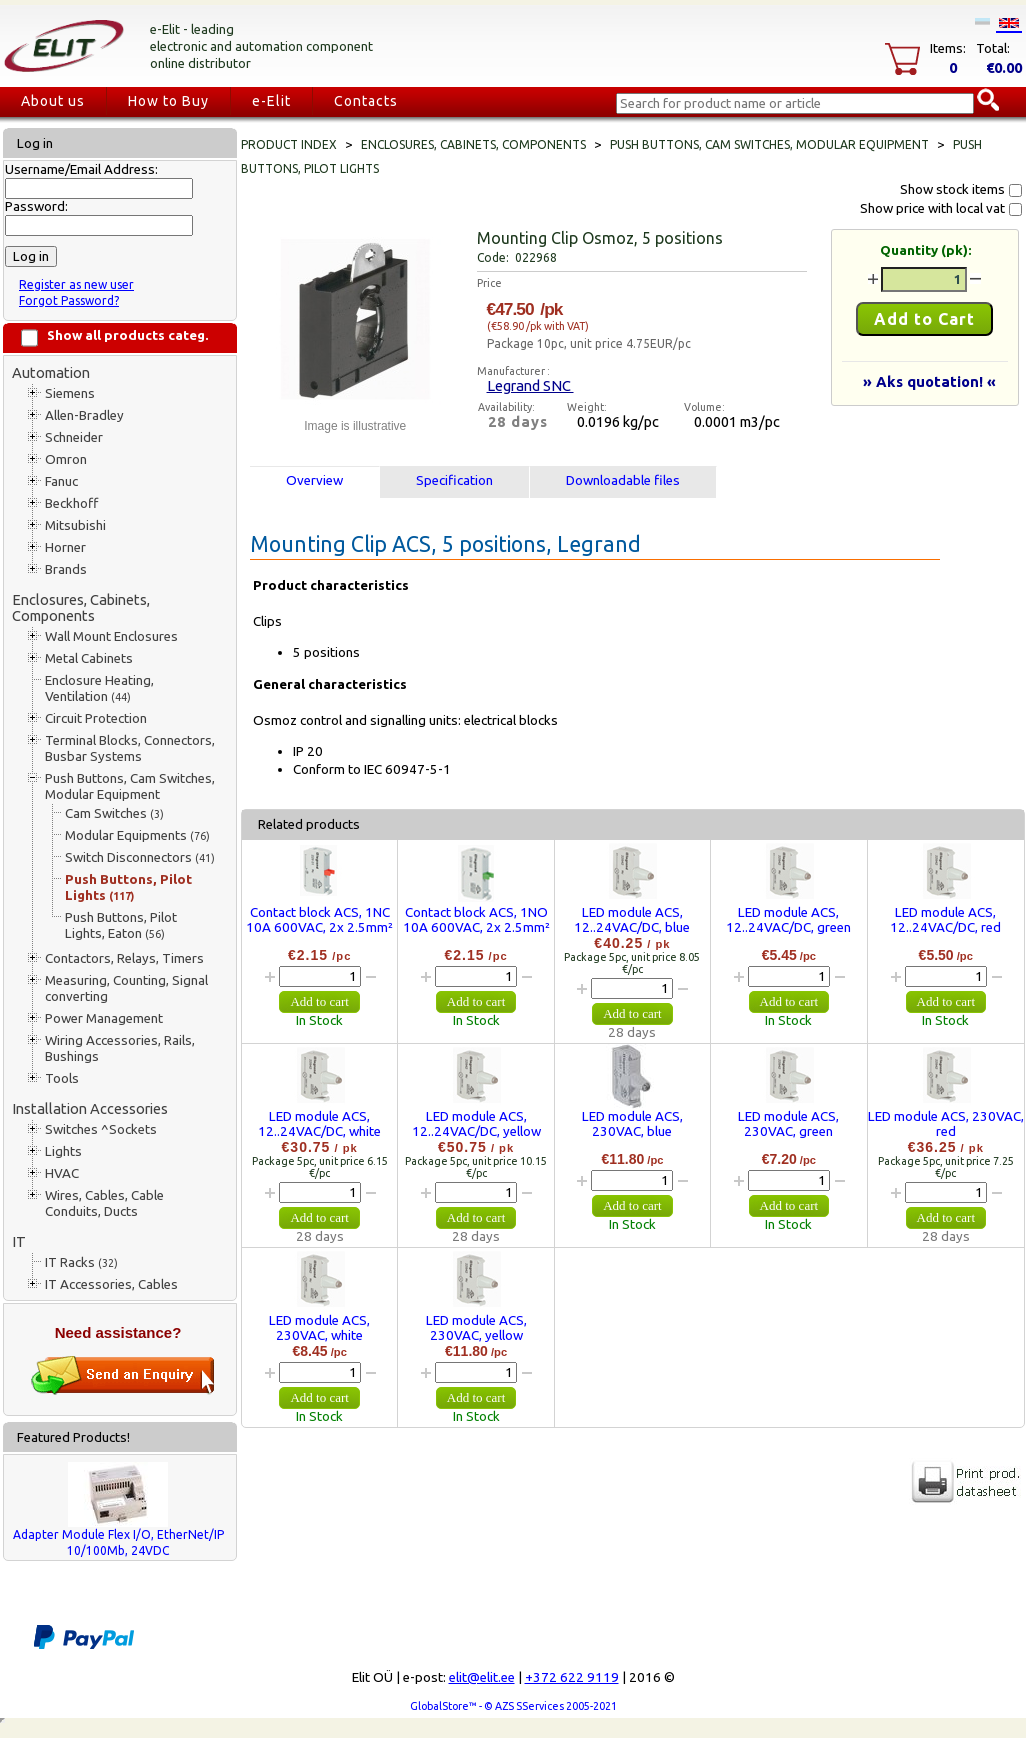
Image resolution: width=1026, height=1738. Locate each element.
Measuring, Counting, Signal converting (126, 988)
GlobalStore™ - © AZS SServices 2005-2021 (513, 1706)
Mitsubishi (75, 525)
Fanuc (61, 481)
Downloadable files (623, 480)
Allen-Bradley (84, 415)
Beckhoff (71, 503)
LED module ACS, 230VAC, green (788, 1124)
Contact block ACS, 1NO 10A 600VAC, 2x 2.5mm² (476, 920)
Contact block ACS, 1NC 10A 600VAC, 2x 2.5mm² (319, 920)
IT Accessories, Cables (111, 1284)
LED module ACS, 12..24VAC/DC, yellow (476, 1124)
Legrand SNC (530, 385)
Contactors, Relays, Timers (124, 958)
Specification (454, 480)
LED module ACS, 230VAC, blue (632, 1124)
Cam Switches (114, 813)
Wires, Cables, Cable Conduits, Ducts (104, 1203)
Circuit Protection (96, 718)
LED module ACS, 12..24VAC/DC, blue (632, 920)
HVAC (62, 1173)
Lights (63, 1151)
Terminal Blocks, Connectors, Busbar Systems (130, 748)
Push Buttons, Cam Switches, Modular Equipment (130, 786)
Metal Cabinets (89, 658)
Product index (289, 144)
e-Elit (271, 101)
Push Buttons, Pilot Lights (128, 887)
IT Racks (81, 1262)
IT (19, 1241)
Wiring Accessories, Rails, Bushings (120, 1048)
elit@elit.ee (482, 1677)
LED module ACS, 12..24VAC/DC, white (319, 1124)
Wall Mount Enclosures (111, 636)
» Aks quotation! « (929, 381)
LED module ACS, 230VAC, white (319, 1328)
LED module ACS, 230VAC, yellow (476, 1328)
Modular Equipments (137, 835)
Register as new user (76, 284)
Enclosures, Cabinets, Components (81, 607)
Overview (314, 480)
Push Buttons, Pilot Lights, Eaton (121, 925)
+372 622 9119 (572, 1677)
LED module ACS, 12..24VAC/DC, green (788, 920)
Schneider (74, 437)
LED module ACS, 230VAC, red (946, 1124)
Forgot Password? (69, 300)
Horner (65, 547)
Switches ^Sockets (101, 1129)
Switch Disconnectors (140, 857)
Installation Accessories (90, 1108)
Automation (51, 372)
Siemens (70, 393)
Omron (66, 459)
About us (53, 101)
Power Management (104, 1018)
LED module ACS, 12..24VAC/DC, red (945, 920)
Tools (62, 1078)
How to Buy (168, 101)
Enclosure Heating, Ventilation (99, 688)
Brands (66, 569)
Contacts (366, 101)
